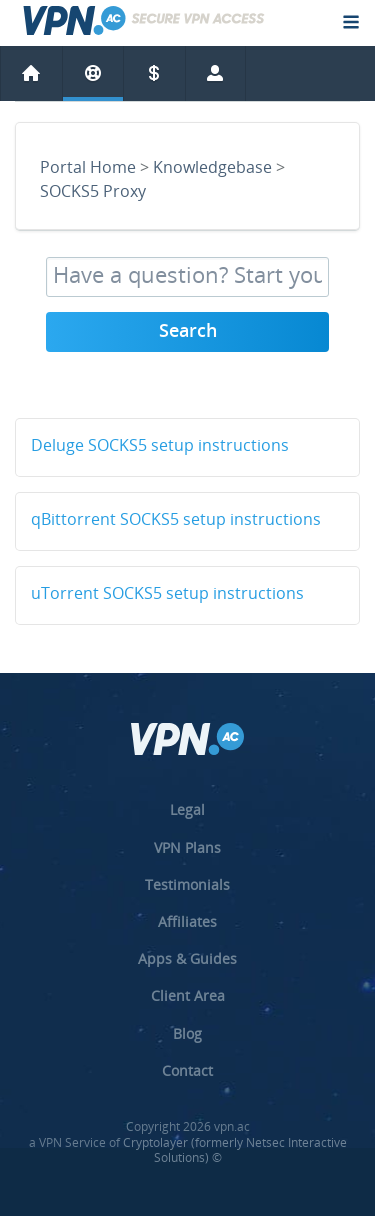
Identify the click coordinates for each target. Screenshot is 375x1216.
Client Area (188, 995)
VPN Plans (187, 847)
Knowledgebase (212, 169)
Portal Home (88, 169)
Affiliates (187, 921)
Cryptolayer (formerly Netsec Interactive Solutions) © (235, 1150)
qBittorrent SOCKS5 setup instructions (176, 521)
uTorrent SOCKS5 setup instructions (167, 595)
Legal (187, 809)
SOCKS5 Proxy (93, 193)
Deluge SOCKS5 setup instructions (160, 447)
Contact (187, 1070)
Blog (187, 1033)
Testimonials (187, 884)
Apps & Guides (187, 958)
